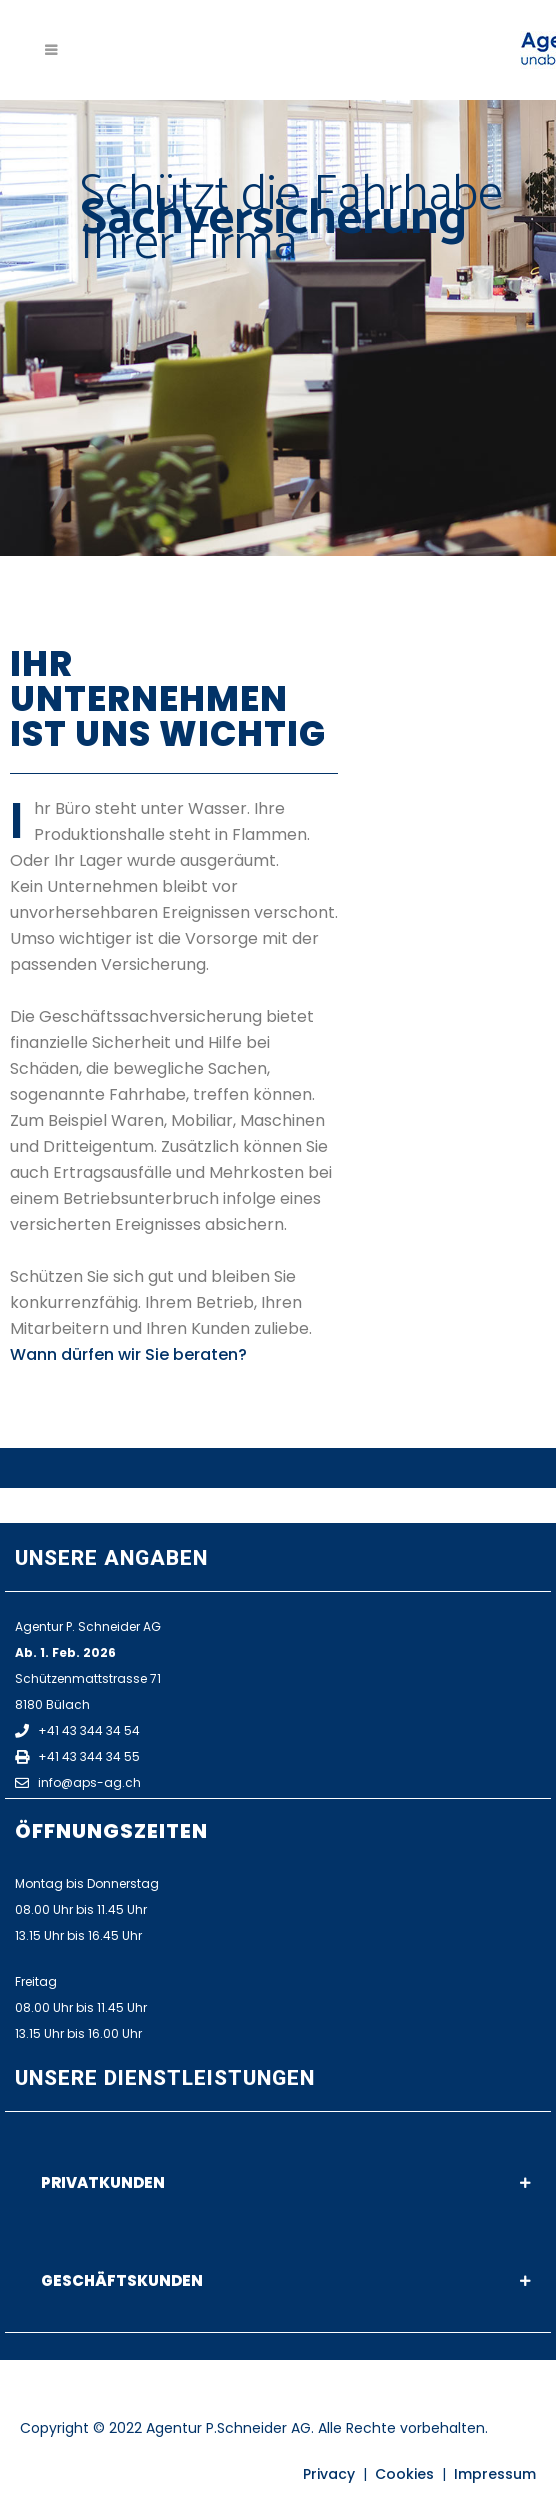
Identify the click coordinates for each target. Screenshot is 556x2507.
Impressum (495, 2474)
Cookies (404, 2474)
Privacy (329, 2474)
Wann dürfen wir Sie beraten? (128, 1354)
